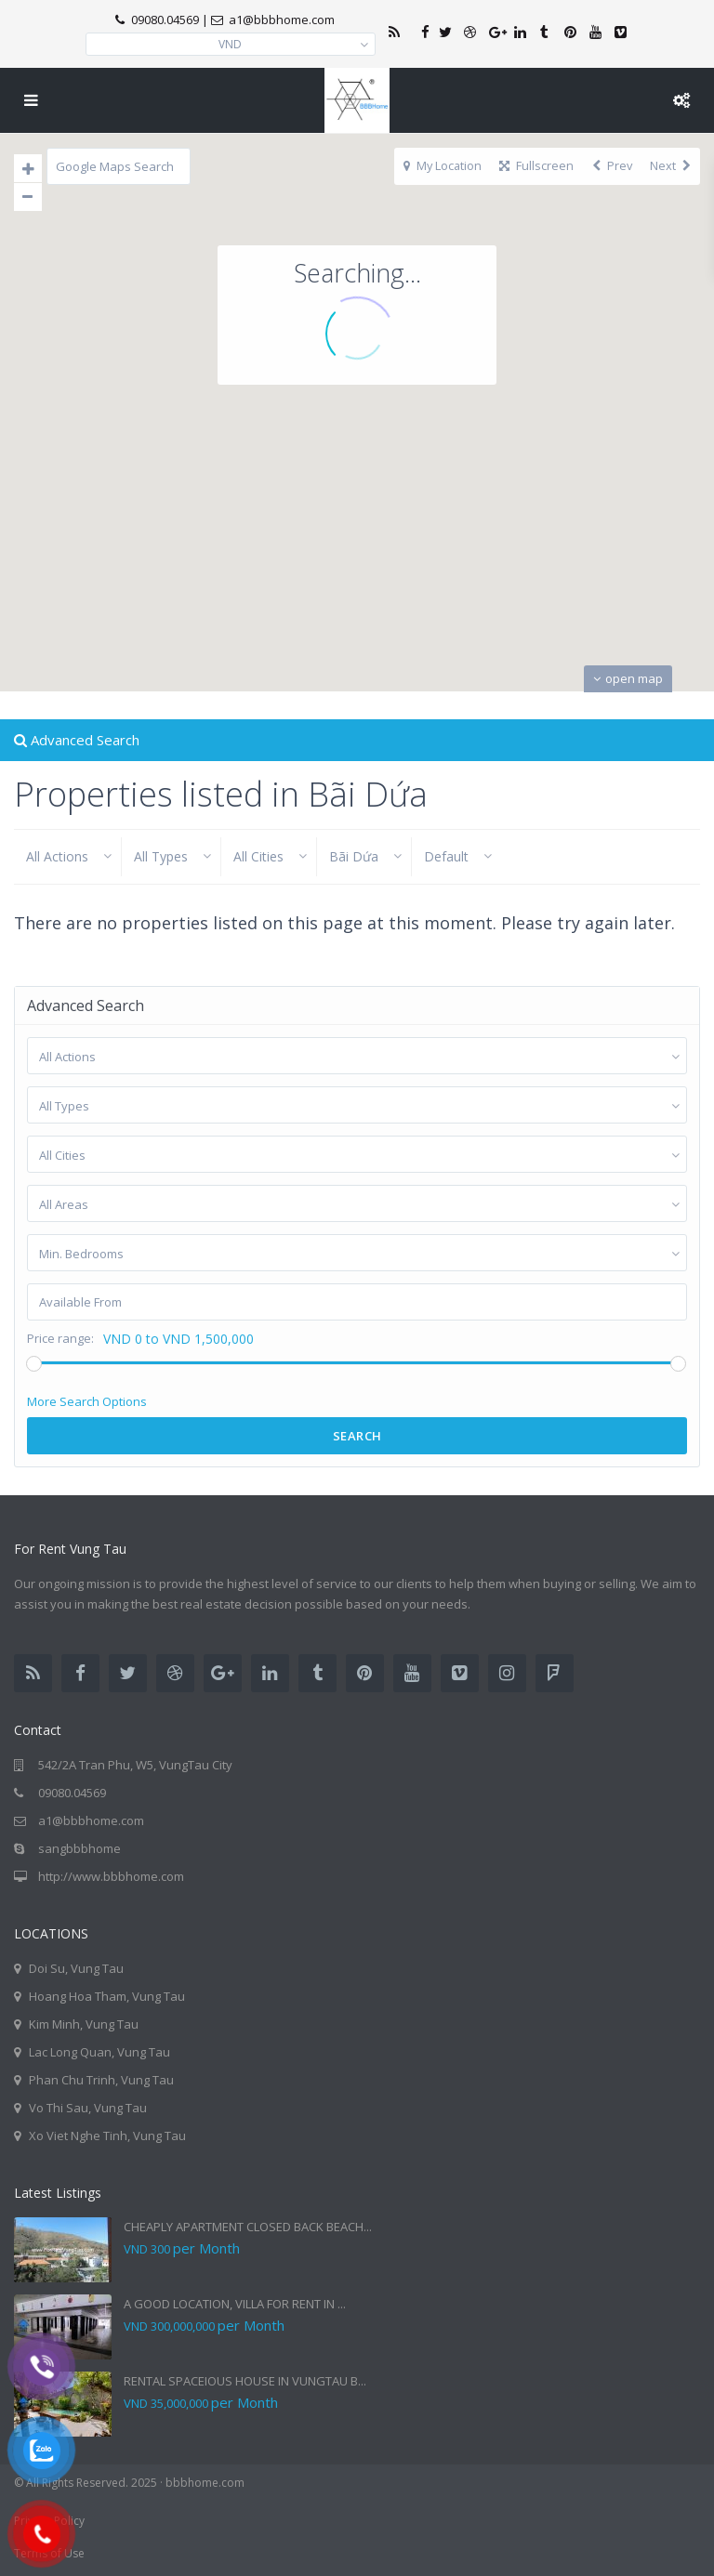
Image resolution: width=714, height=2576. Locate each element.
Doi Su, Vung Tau (76, 1968)
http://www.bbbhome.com (111, 1876)
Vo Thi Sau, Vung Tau (88, 2107)
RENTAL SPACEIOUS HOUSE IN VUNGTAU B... (245, 2380)
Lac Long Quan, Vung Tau (99, 2052)
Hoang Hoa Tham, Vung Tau (107, 1996)
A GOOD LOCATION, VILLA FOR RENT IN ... (235, 2303)
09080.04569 (165, 19)
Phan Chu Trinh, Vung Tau (101, 2079)
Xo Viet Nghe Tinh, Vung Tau (107, 2135)
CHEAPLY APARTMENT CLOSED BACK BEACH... (248, 2226)
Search (357, 1435)
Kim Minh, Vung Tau (84, 2024)
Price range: (60, 1339)
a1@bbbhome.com (91, 1820)
